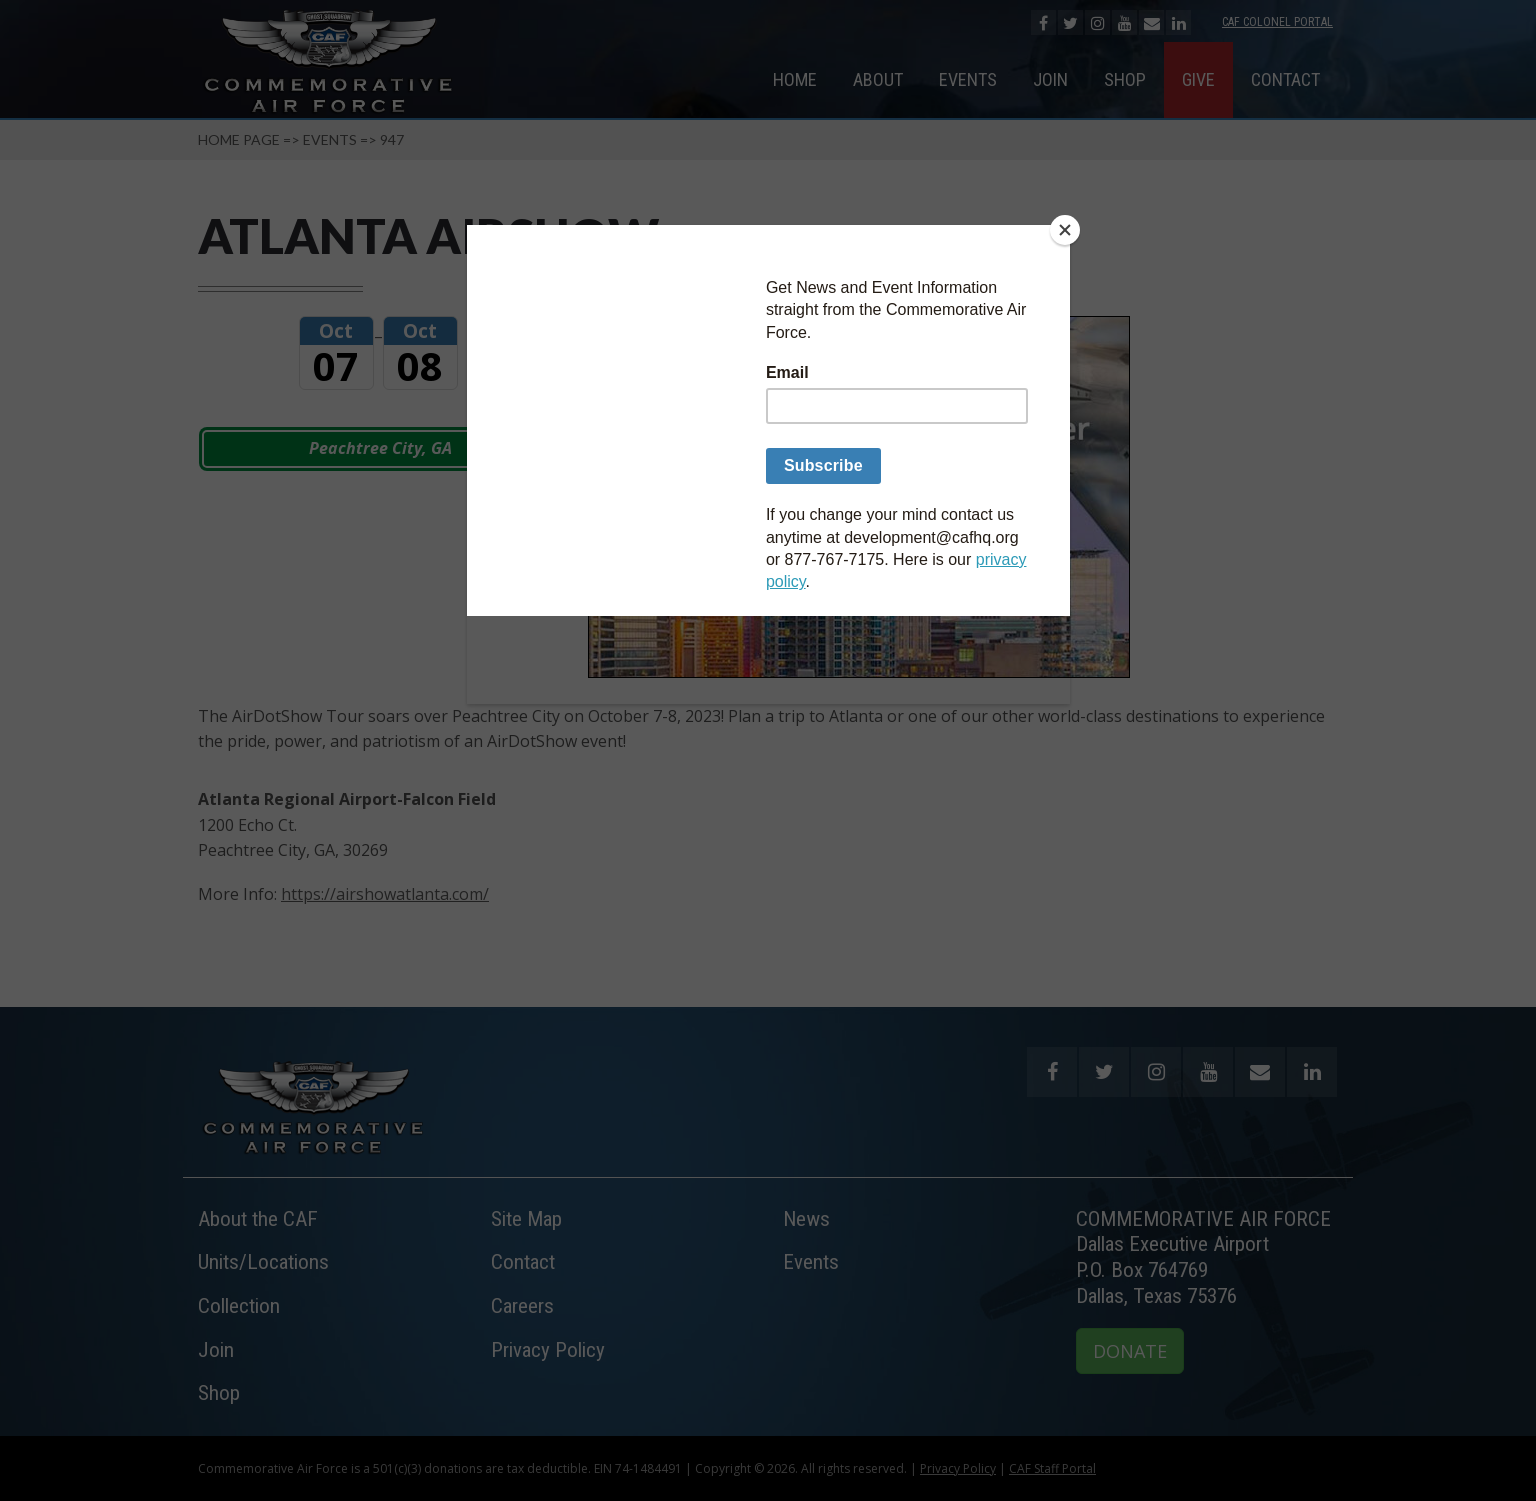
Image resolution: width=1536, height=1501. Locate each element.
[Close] (1065, 230)
